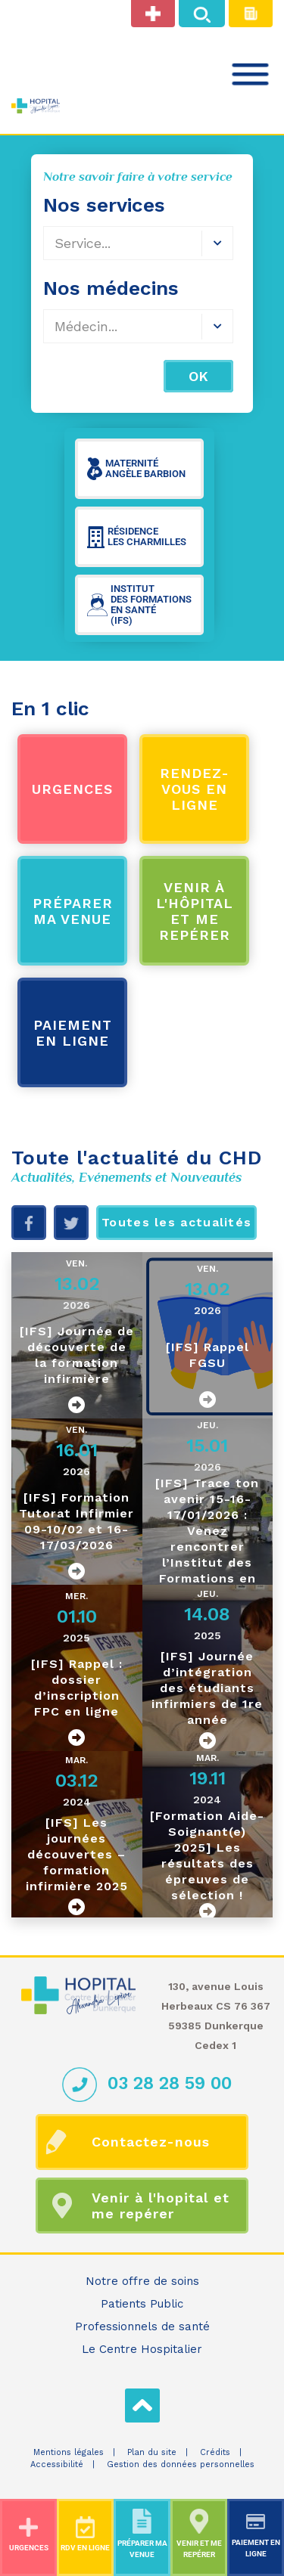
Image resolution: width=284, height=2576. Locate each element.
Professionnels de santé (142, 2326)
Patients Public (142, 2304)
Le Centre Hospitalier (142, 2349)
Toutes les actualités (176, 1222)
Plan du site (151, 2452)
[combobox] (138, 326)
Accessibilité (56, 2464)
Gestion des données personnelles (180, 2464)
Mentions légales (68, 2452)
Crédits (215, 2452)
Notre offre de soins (142, 2281)
